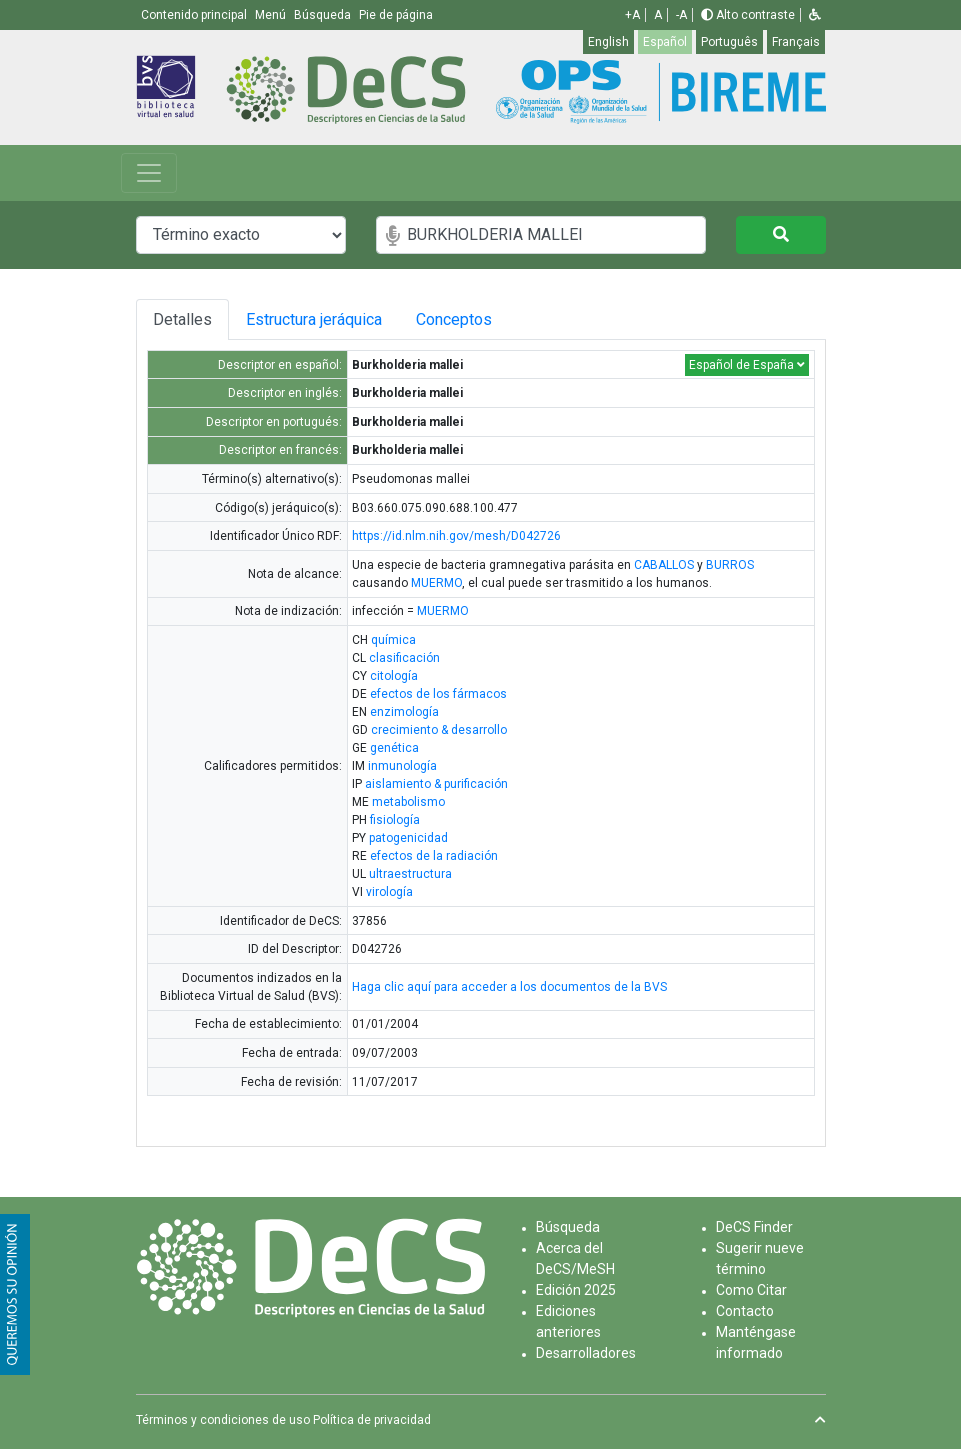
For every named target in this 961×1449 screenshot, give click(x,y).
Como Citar (751, 1290)
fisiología (395, 820)
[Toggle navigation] (149, 173)
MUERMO (436, 583)
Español (665, 42)
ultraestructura (410, 874)
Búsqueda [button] (324, 15)
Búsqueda (568, 1227)
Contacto (745, 1311)
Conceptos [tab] (469, 319)
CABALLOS (664, 565)
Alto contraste (748, 15)
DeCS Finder (754, 1227)
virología (389, 892)
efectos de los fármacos (438, 694)
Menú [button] (272, 15)
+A (632, 15)
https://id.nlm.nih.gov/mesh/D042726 (456, 536)
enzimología (404, 712)
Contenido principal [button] (195, 15)
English (608, 42)
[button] (815, 15)
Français (796, 42)
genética (394, 748)
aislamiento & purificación (436, 784)
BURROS (730, 565)
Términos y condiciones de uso (223, 1420)
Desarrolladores (586, 1353)
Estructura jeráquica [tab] (316, 319)
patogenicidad (408, 838)
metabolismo (408, 802)
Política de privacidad (372, 1420)
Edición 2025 (576, 1290)
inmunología (402, 766)
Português (729, 42)
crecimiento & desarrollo (439, 730)
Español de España (747, 365)
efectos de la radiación (434, 856)
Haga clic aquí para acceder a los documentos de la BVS (509, 987)
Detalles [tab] (182, 319)
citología (394, 676)
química (393, 640)
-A (681, 15)
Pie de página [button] (396, 15)
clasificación (404, 658)
